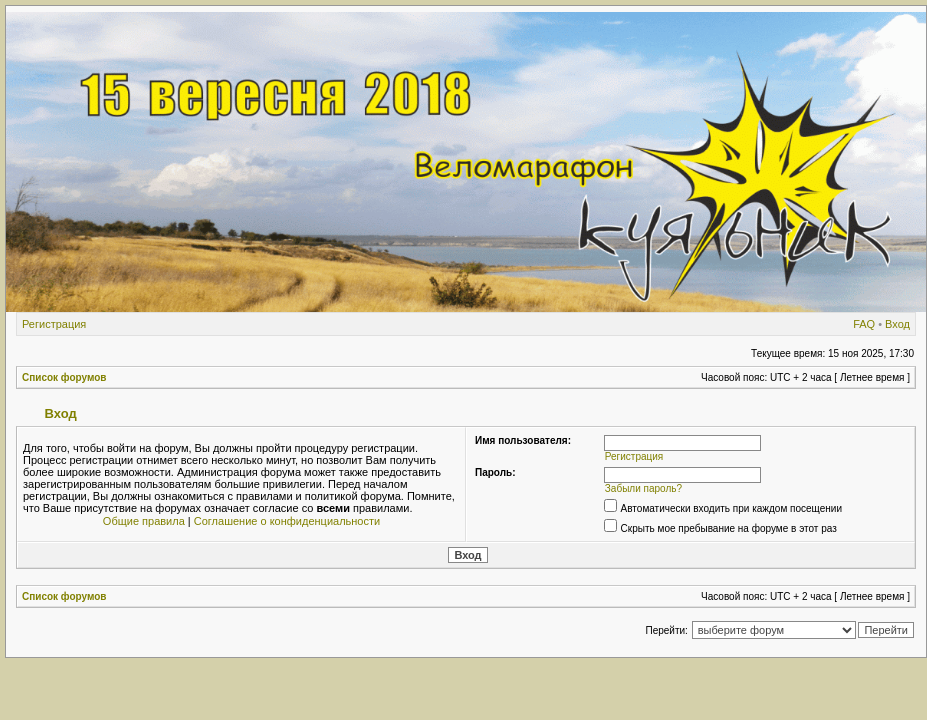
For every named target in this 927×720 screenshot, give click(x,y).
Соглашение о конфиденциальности (287, 521)
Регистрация (54, 324)
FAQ (864, 324)
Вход (897, 324)
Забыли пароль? (643, 488)
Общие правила (144, 521)
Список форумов (64, 377)
